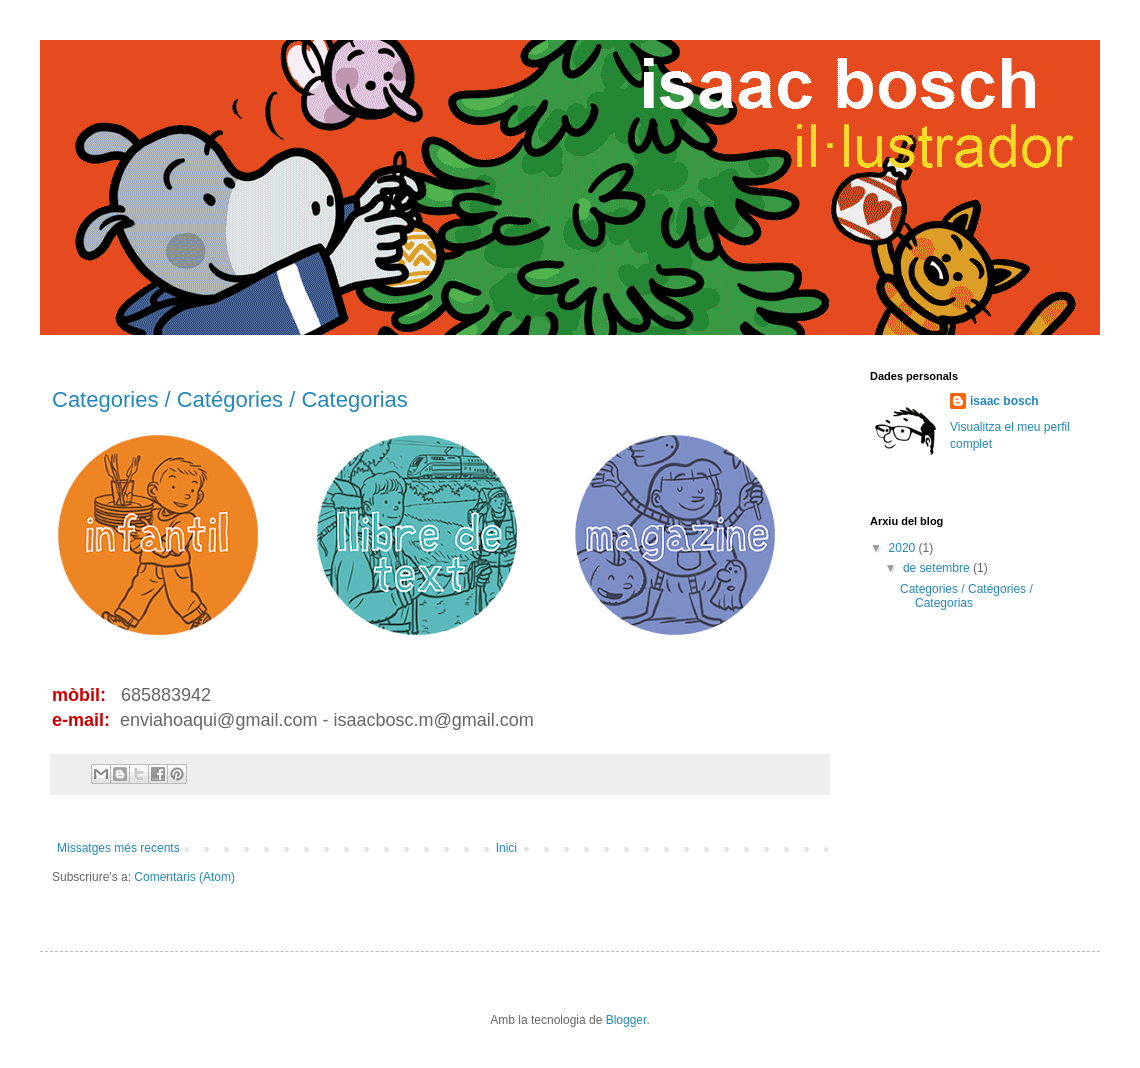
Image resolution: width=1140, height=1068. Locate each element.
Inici (506, 848)
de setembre (938, 568)
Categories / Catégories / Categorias (230, 399)
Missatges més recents (118, 848)
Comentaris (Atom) (184, 877)
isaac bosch (1004, 401)
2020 (904, 548)
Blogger (626, 1020)
